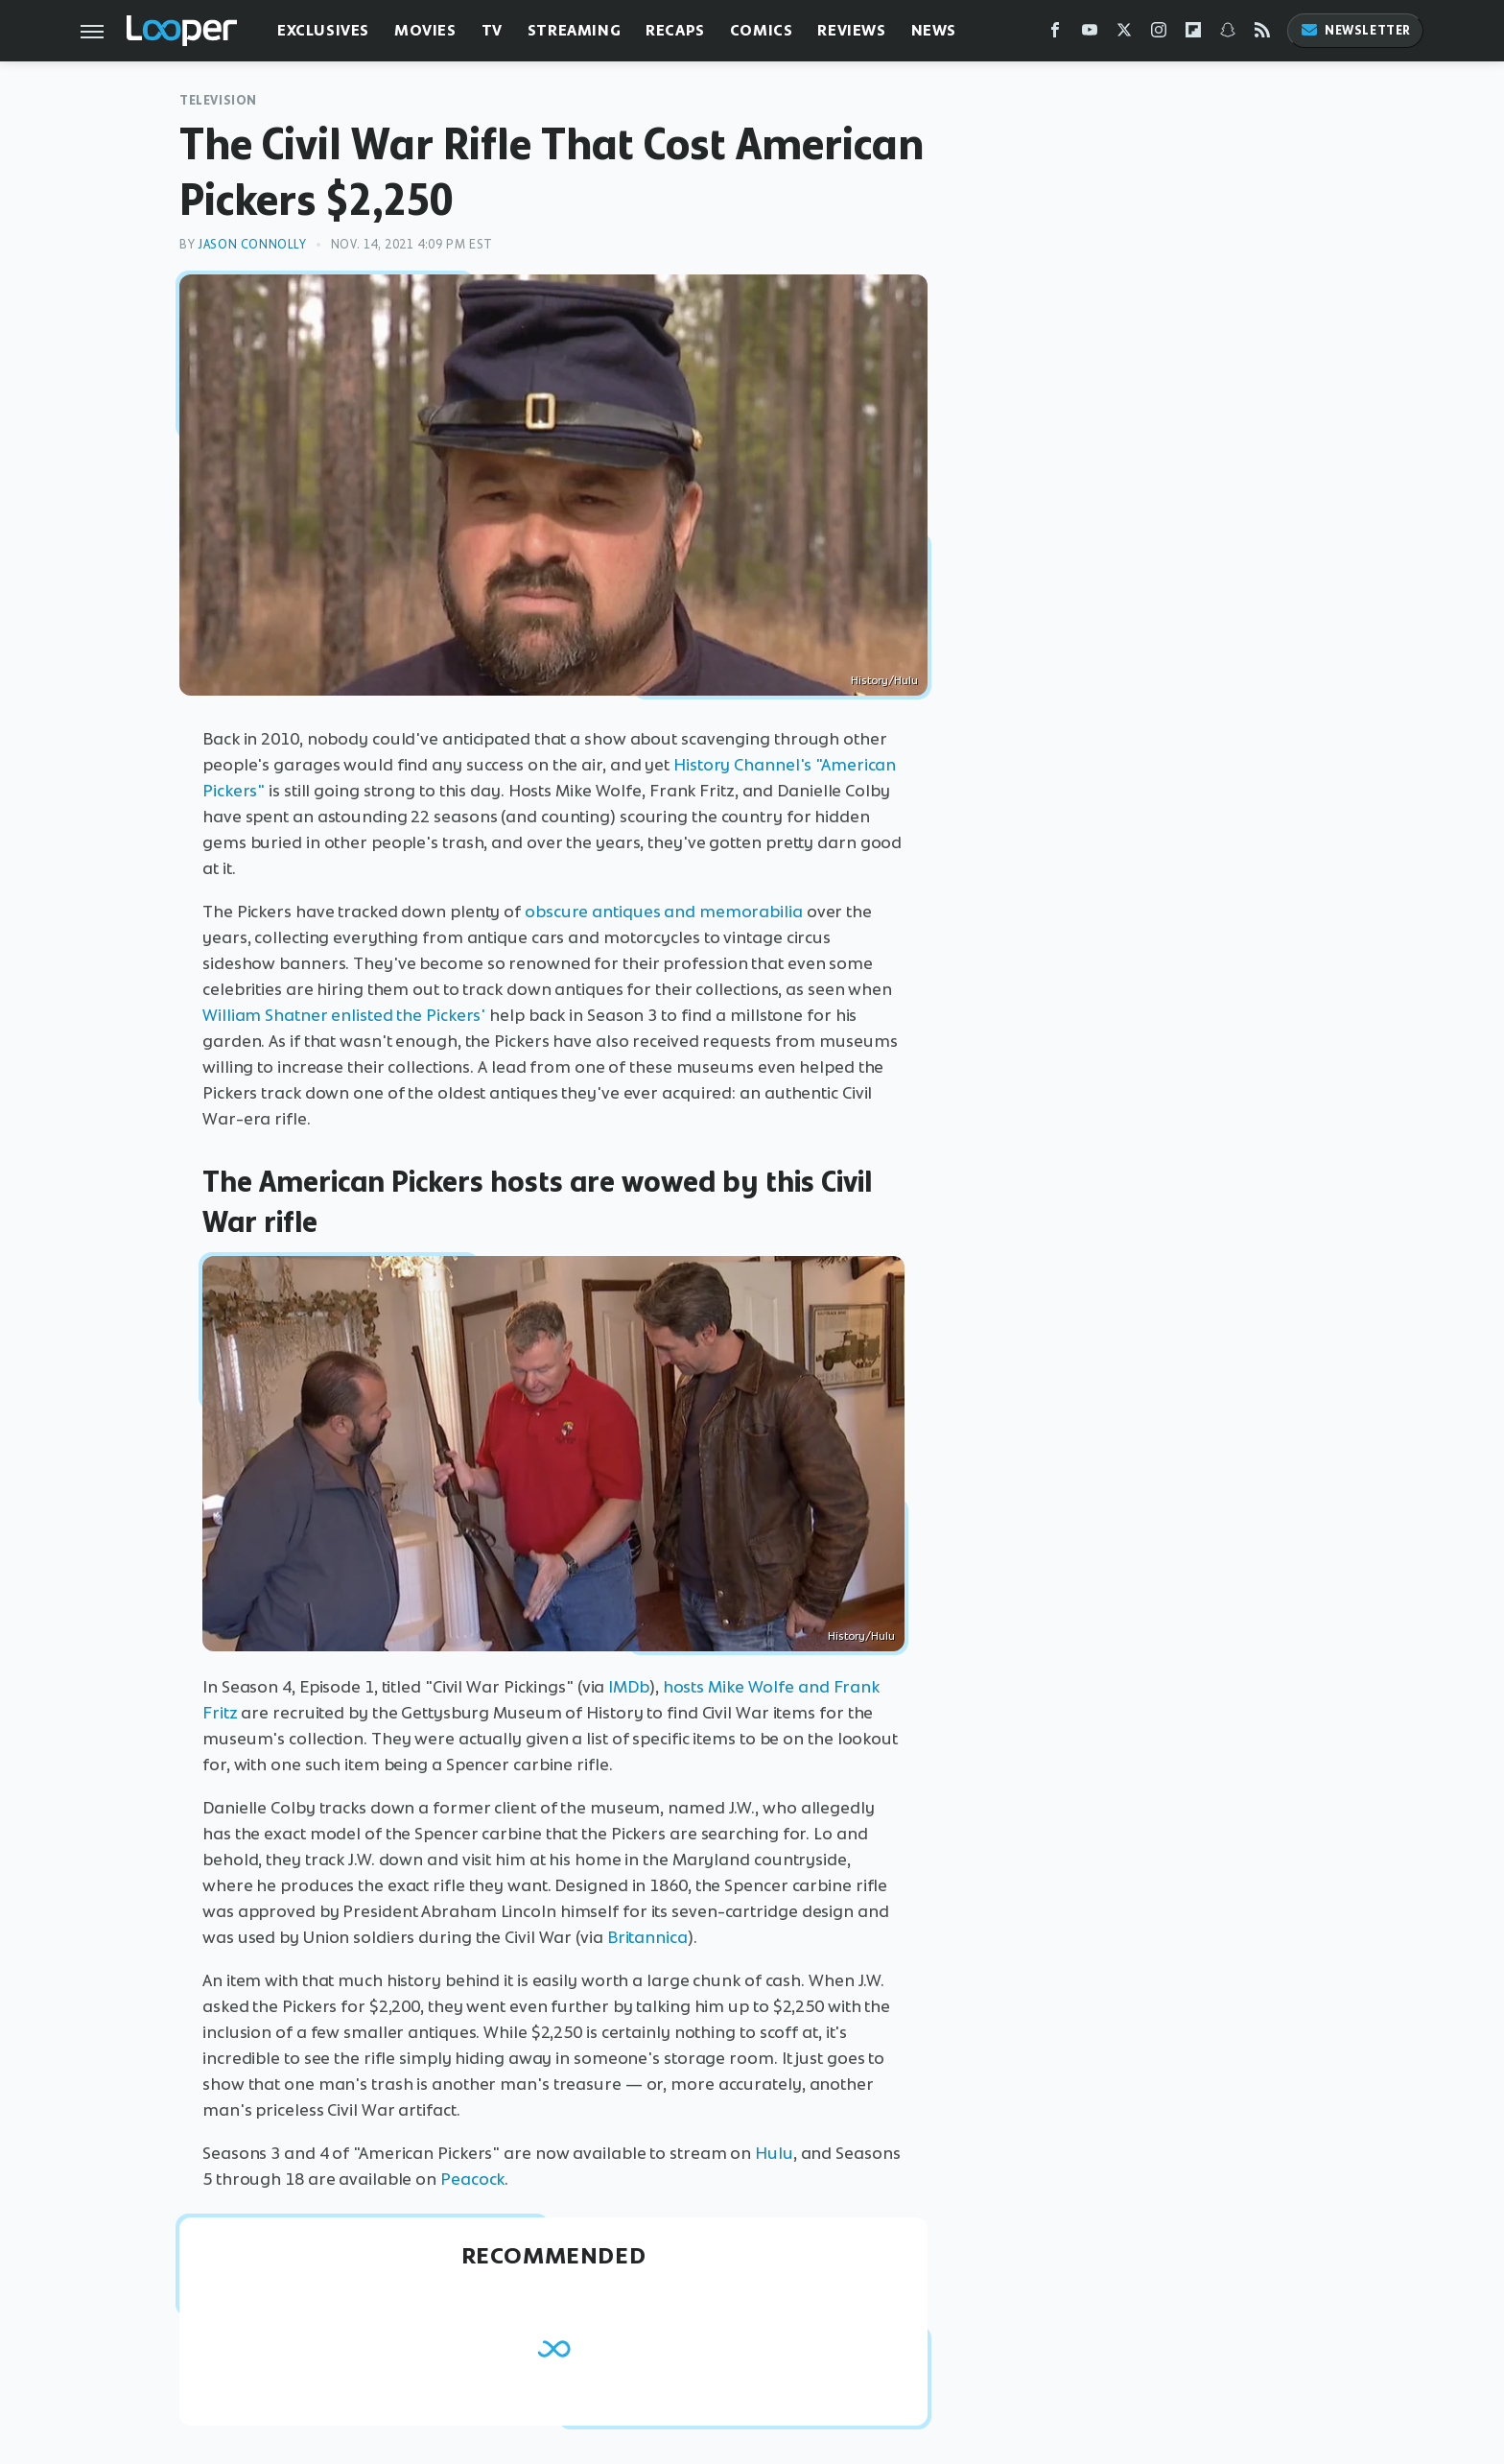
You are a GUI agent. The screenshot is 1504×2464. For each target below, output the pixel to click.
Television (218, 100)
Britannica (647, 1937)
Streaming (574, 30)
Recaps (675, 30)
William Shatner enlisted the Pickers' (343, 1015)
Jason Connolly (252, 244)
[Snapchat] (1227, 34)
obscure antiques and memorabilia (664, 911)
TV (492, 30)
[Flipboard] (1193, 34)
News (933, 30)
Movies (425, 30)
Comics (761, 30)
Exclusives (323, 30)
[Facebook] (1055, 34)
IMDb (628, 1686)
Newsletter (1355, 30)
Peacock (472, 2179)
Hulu (774, 2153)
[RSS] (1262, 34)
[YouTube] (1089, 34)
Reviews (851, 30)
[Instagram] (1158, 34)
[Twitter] (1124, 34)
